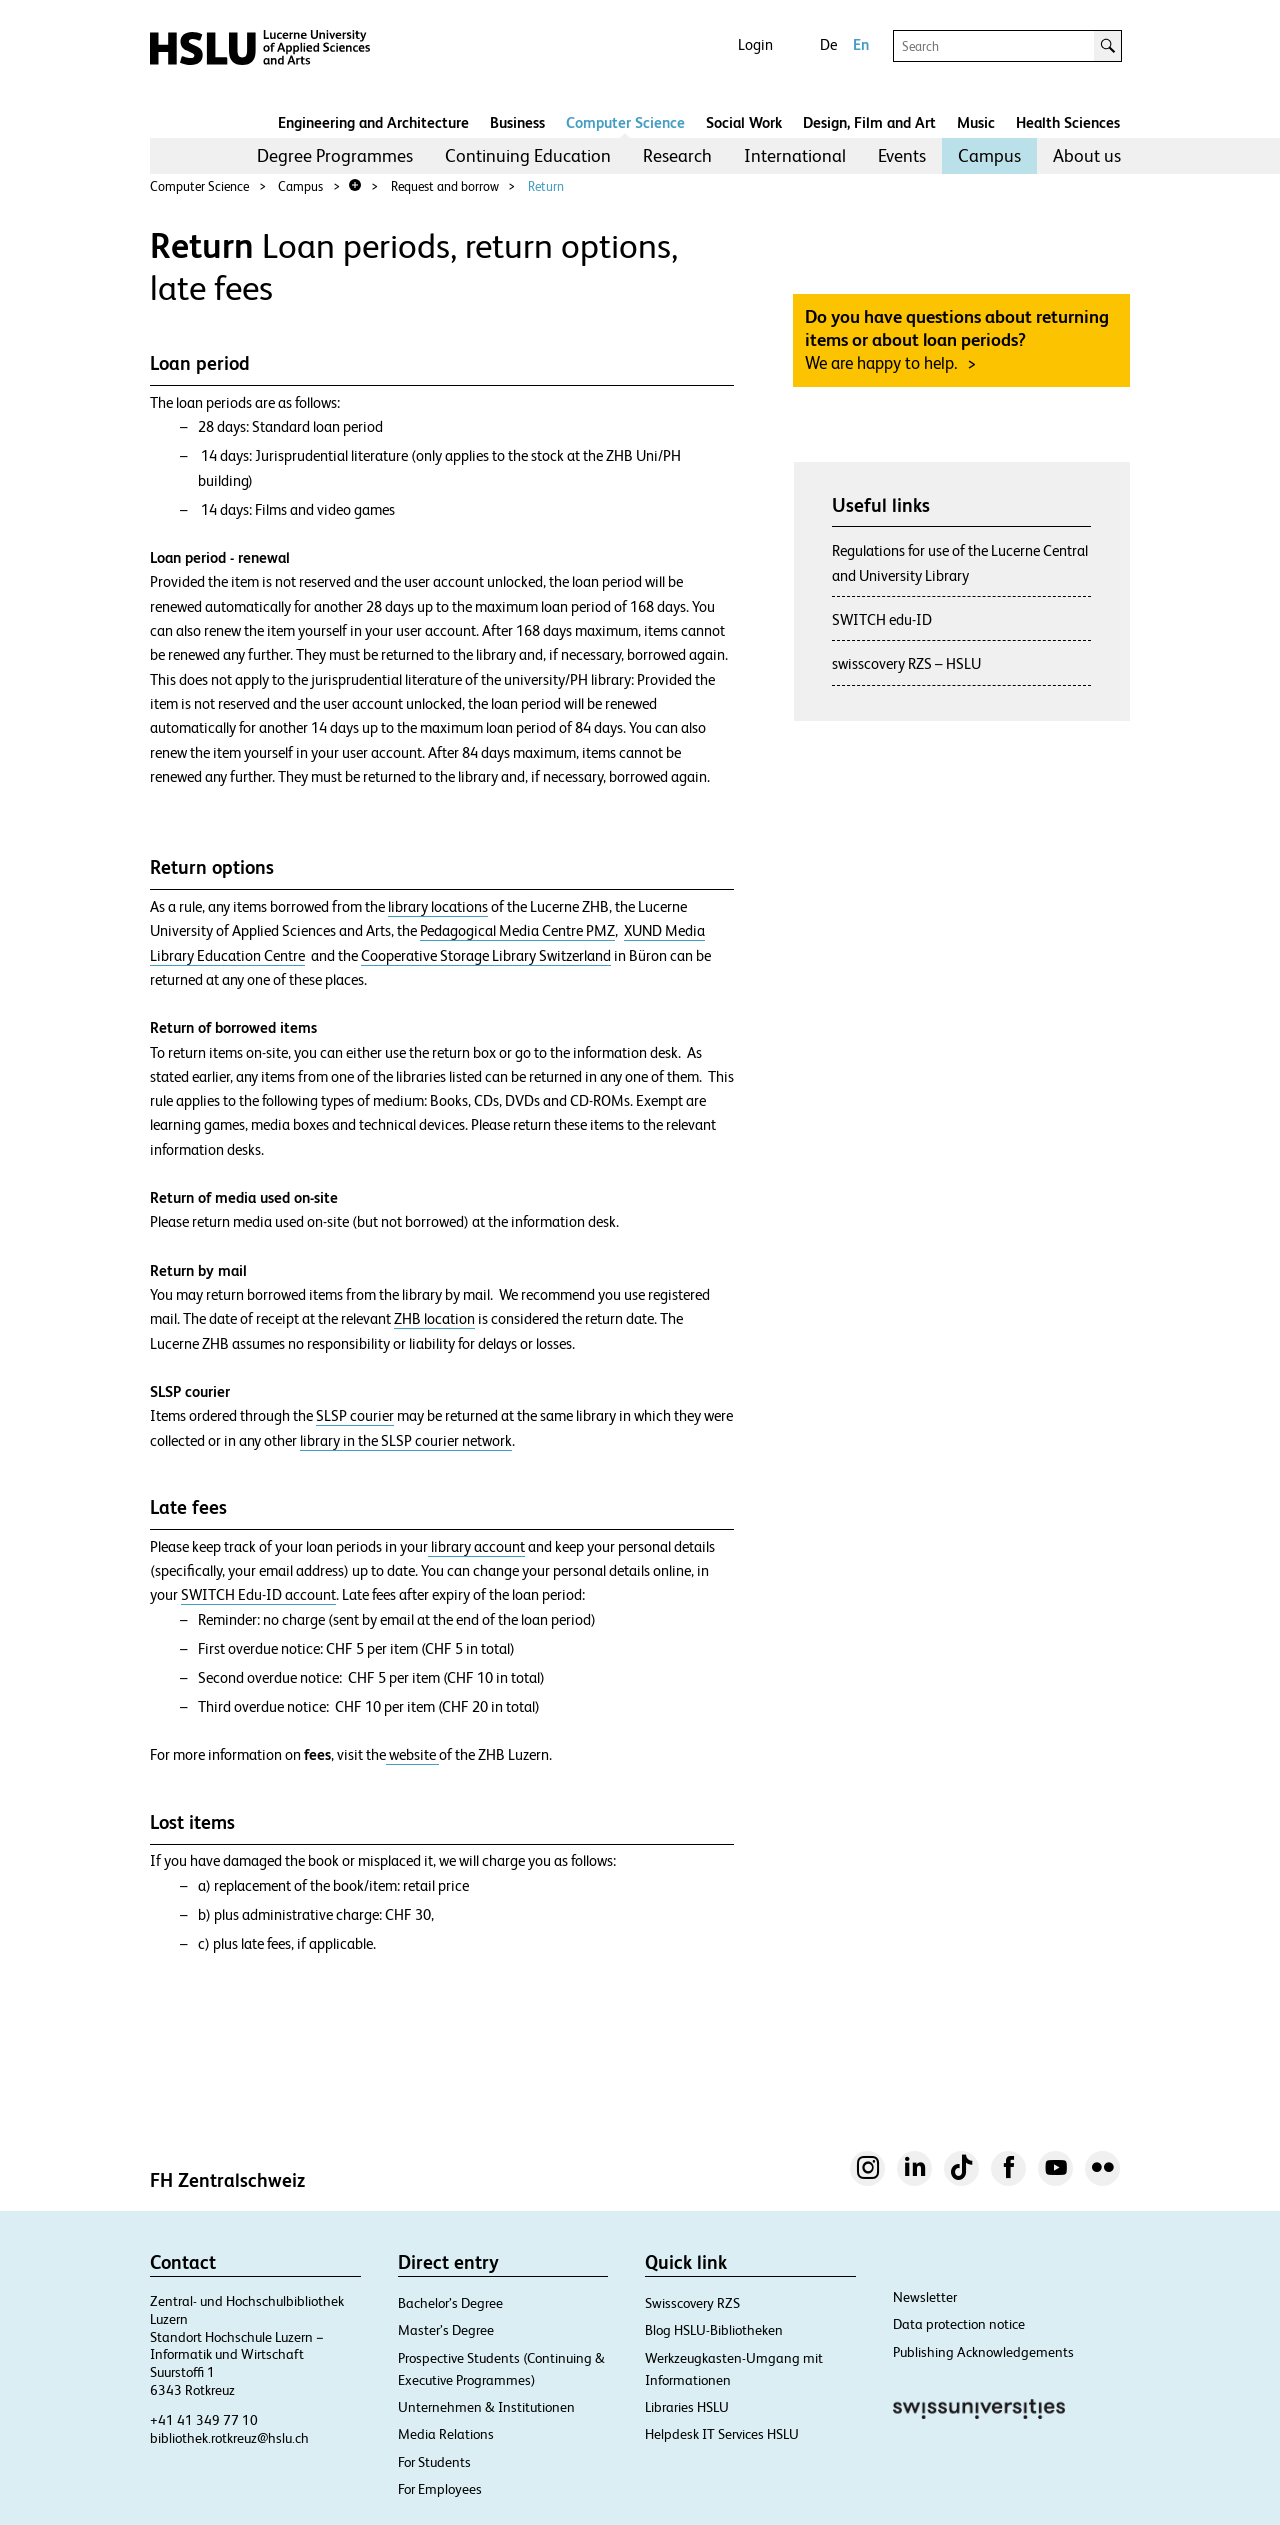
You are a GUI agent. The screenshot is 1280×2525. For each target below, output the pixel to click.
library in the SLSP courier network (406, 1441)
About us (1087, 155)
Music (976, 122)
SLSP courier (355, 1416)
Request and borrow (445, 186)
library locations (438, 907)
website (412, 1755)
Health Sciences (1068, 122)
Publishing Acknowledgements (983, 2352)
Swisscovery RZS (692, 2303)
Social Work (744, 122)
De (828, 44)
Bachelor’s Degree (450, 2303)
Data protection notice (959, 2324)
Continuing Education (528, 155)
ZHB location (434, 1319)
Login (755, 44)
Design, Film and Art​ (869, 122)
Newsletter (925, 2297)
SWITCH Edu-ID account (258, 1595)
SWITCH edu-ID (882, 619)
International (795, 155)
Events (902, 155)
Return (546, 186)
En (861, 44)
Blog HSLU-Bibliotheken (714, 2330)
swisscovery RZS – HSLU (906, 663)
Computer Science (625, 122)
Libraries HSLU (687, 2407)
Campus (989, 155)
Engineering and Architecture (373, 122)
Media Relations (446, 2434)
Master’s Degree (446, 2330)
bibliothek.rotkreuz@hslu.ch (229, 2438)
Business (517, 122)
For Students (434, 2462)
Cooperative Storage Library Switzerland (486, 956)
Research (677, 155)
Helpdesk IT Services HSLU (722, 2434)
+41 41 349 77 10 (204, 2420)
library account (476, 1547)
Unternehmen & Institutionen (486, 2407)
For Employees (440, 2489)
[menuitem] (335, 156)
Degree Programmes (335, 155)
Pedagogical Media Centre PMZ (517, 931)
